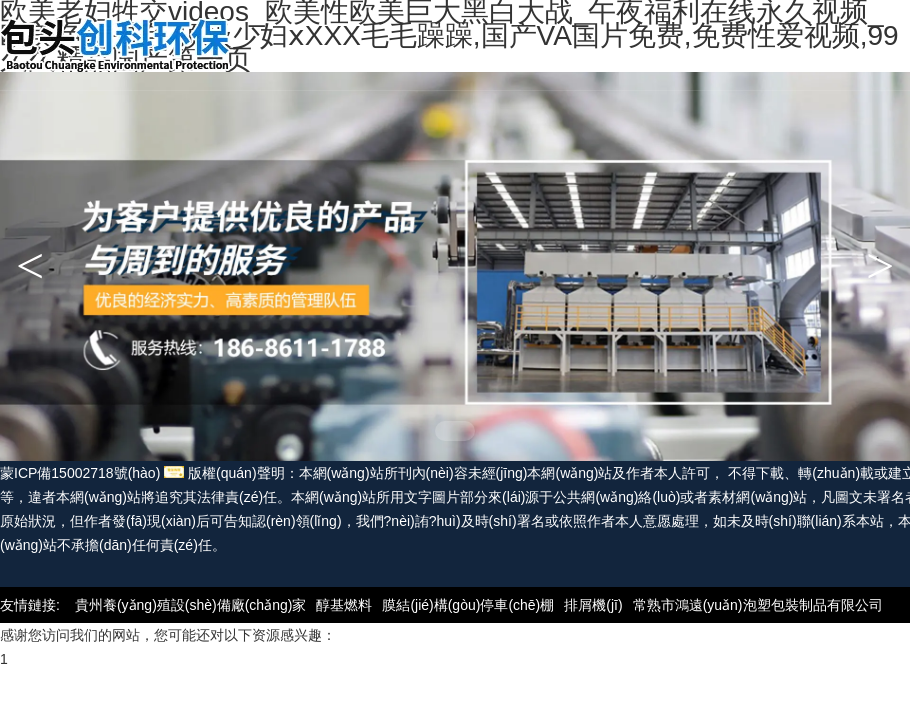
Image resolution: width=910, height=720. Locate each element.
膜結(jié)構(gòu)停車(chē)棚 (468, 605)
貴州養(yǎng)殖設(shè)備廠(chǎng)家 (190, 605)
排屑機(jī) (593, 605)
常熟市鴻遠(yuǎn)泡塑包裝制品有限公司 (758, 605)
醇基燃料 (344, 605)
